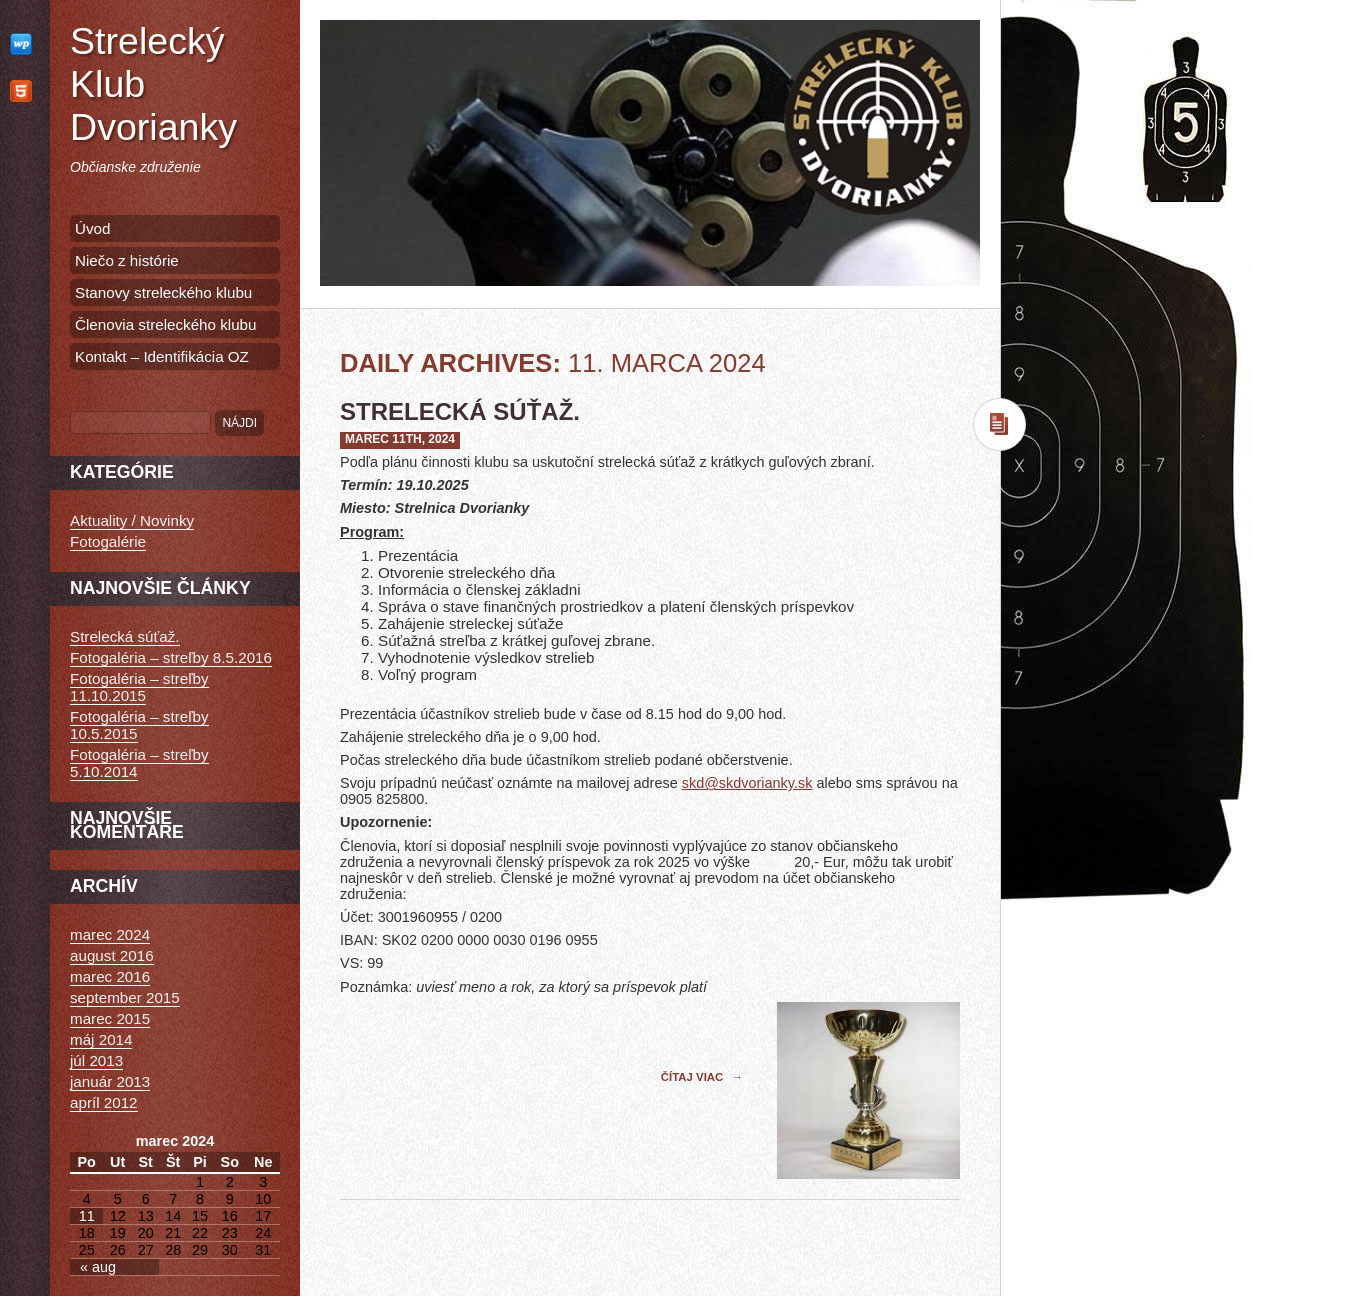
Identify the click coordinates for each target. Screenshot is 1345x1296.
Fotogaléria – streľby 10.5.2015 (139, 725)
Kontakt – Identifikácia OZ (162, 356)
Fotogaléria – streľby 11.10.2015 (139, 687)
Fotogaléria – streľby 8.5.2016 (171, 657)
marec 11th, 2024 (400, 439)
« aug (98, 1267)
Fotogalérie (108, 541)
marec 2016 (110, 976)
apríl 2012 (104, 1102)
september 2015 (125, 997)
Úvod (92, 228)
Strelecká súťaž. (460, 411)
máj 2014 (101, 1039)
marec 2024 (110, 934)
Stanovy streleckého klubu (163, 292)
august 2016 (112, 955)
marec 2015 (110, 1018)
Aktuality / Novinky (132, 520)
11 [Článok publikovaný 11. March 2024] (87, 1216)
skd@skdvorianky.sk (747, 783)
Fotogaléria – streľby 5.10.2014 (139, 763)
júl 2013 (96, 1060)
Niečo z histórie (127, 260)
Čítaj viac (694, 1077)
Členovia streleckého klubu (166, 324)
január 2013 (110, 1081)
